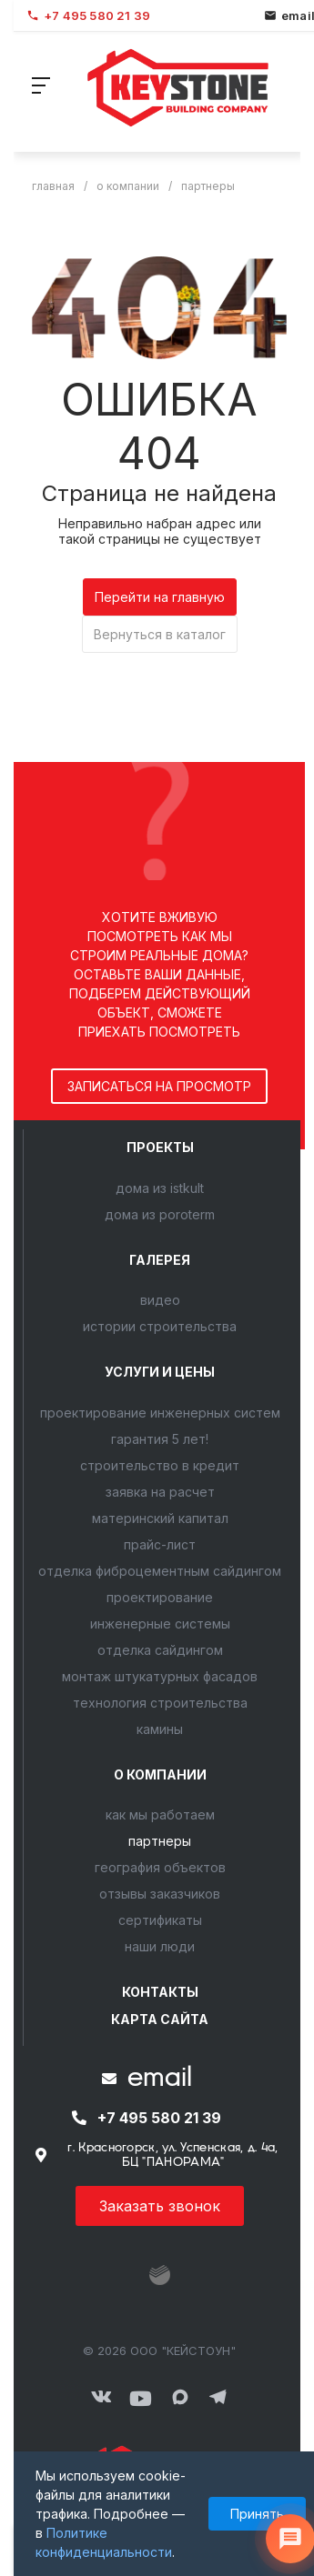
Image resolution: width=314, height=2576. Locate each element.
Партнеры (159, 1841)
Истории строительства (160, 1326)
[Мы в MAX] (180, 2398)
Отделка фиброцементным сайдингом (159, 1571)
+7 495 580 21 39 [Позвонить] (88, 15)
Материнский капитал (160, 1518)
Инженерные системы (160, 1623)
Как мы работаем (160, 1814)
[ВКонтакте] (101, 2398)
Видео (160, 1300)
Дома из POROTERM (160, 1214)
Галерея (159, 1260)
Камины (160, 1729)
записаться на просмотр (159, 1086)
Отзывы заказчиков (159, 1893)
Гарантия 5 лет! (159, 1439)
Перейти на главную (160, 597)
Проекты (160, 1147)
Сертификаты (160, 1920)
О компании (160, 1774)
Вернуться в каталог (160, 634)
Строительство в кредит (159, 1465)
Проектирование (159, 1597)
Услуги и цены (160, 1371)
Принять (257, 2513)
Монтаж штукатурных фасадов (160, 1676)
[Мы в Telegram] (218, 2398)
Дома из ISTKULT (160, 1188)
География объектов (160, 1867)
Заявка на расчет (160, 1491)
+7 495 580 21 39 (159, 2118)
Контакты (160, 1992)
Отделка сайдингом (160, 1650)
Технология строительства (160, 1702)
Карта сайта (159, 2019)
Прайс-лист (160, 1544)
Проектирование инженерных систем (160, 1412)
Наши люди (160, 1946)
